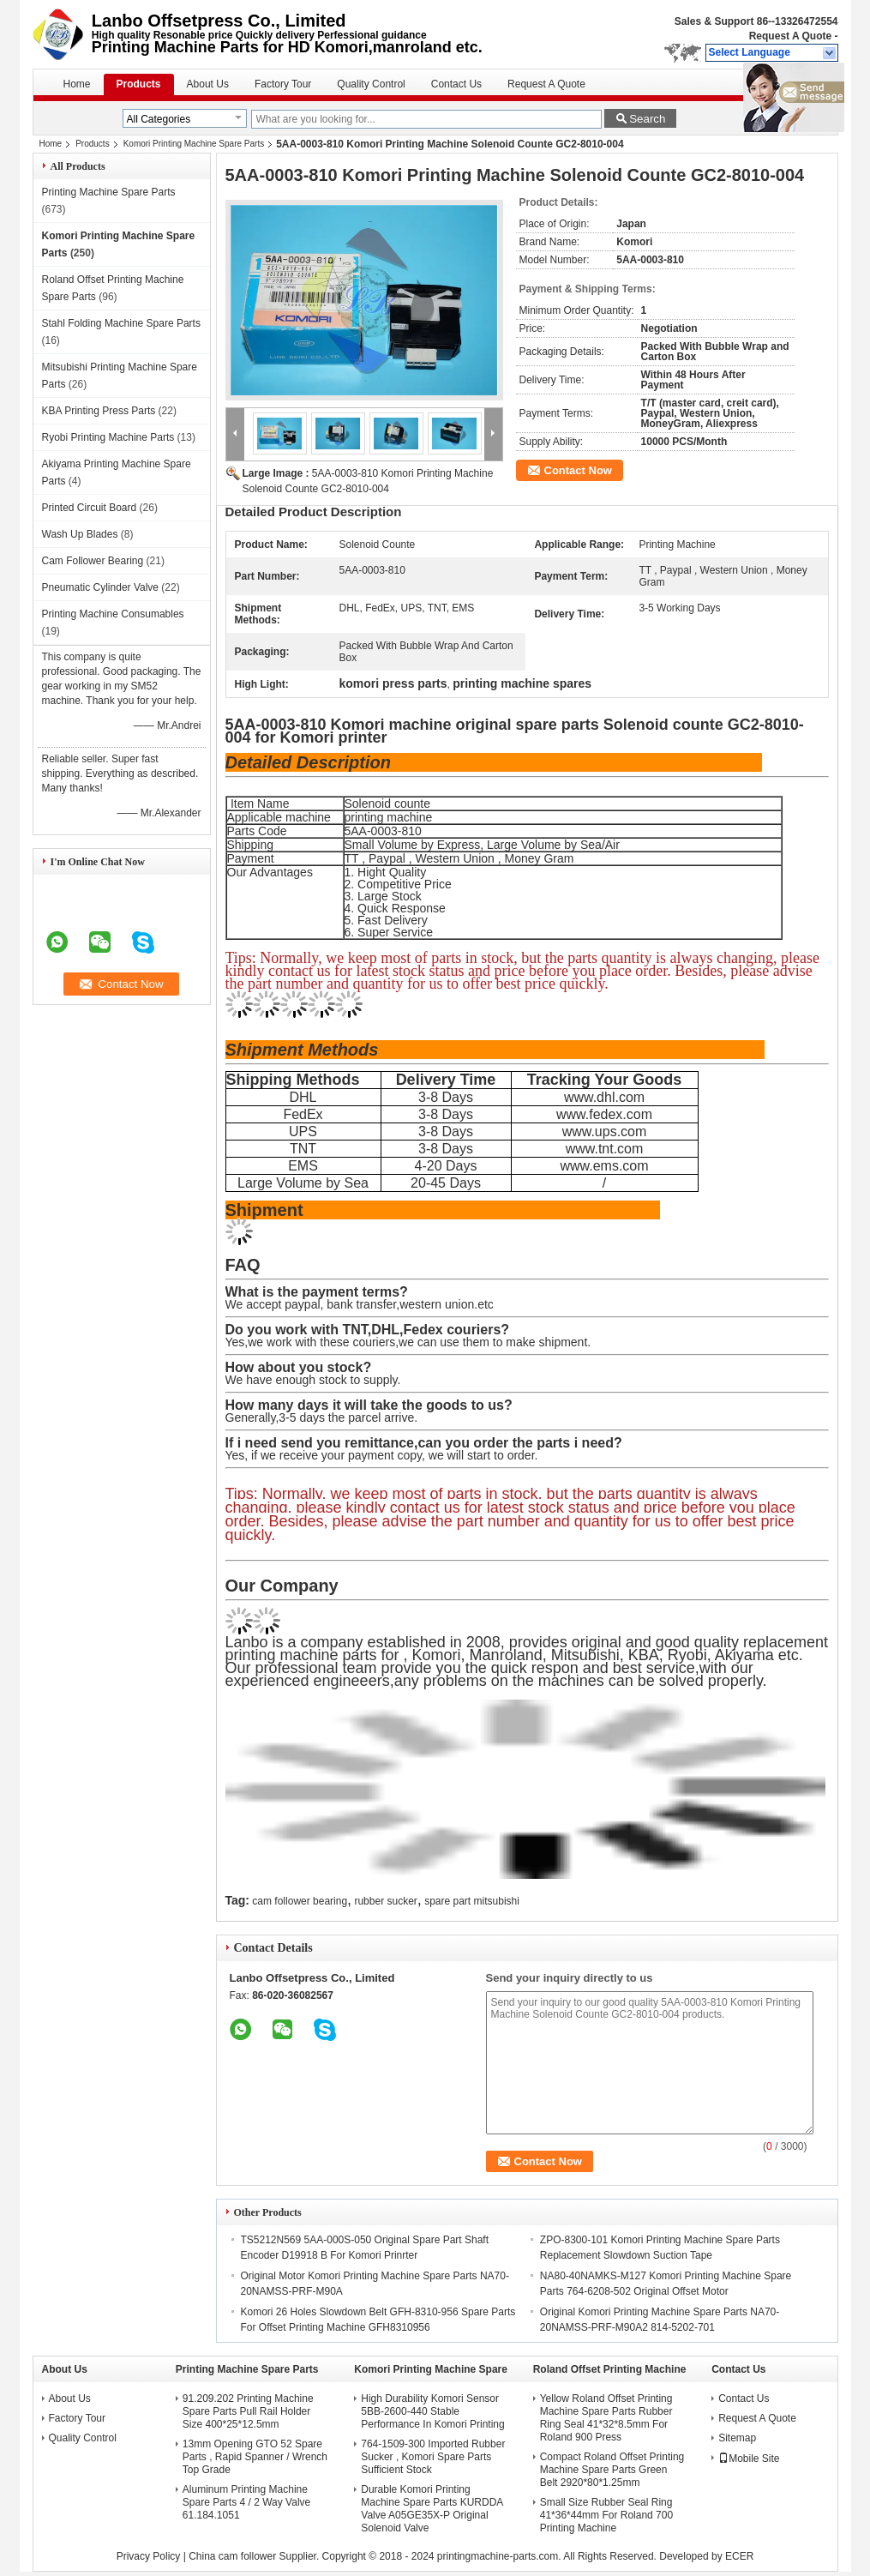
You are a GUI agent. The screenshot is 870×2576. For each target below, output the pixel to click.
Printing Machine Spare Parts (109, 192)
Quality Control (371, 84)
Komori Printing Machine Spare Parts (194, 143)
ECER (739, 2556)
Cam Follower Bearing (93, 561)
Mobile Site (748, 2459)
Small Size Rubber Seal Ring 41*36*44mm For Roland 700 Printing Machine (606, 2515)
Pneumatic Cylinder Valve (100, 587)
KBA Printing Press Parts (99, 411)
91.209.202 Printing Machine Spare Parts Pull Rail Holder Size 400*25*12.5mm (248, 2411)
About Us (208, 84)
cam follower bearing (299, 1901)
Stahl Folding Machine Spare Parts (121, 323)
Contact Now (578, 470)
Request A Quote (790, 36)
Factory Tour (283, 84)
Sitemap (737, 2438)
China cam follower (232, 2556)
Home (77, 84)
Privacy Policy (149, 2556)
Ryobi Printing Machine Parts (108, 437)
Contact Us (456, 84)
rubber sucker (385, 1901)
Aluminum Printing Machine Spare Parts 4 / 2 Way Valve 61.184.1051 (246, 2502)
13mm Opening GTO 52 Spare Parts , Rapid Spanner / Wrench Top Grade (255, 2457)
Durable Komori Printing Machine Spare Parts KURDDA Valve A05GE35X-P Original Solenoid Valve (431, 2508)
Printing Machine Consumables (113, 614)
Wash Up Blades (80, 534)
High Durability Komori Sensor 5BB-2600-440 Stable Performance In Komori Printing (432, 2411)
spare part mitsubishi (471, 1901)
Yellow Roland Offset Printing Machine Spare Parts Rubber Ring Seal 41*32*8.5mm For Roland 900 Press (606, 2417)
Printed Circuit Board (89, 508)
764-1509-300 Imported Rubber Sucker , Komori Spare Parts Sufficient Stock (433, 2457)
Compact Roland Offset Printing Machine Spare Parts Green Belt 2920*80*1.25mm (612, 2470)
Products (139, 84)
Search (647, 118)
